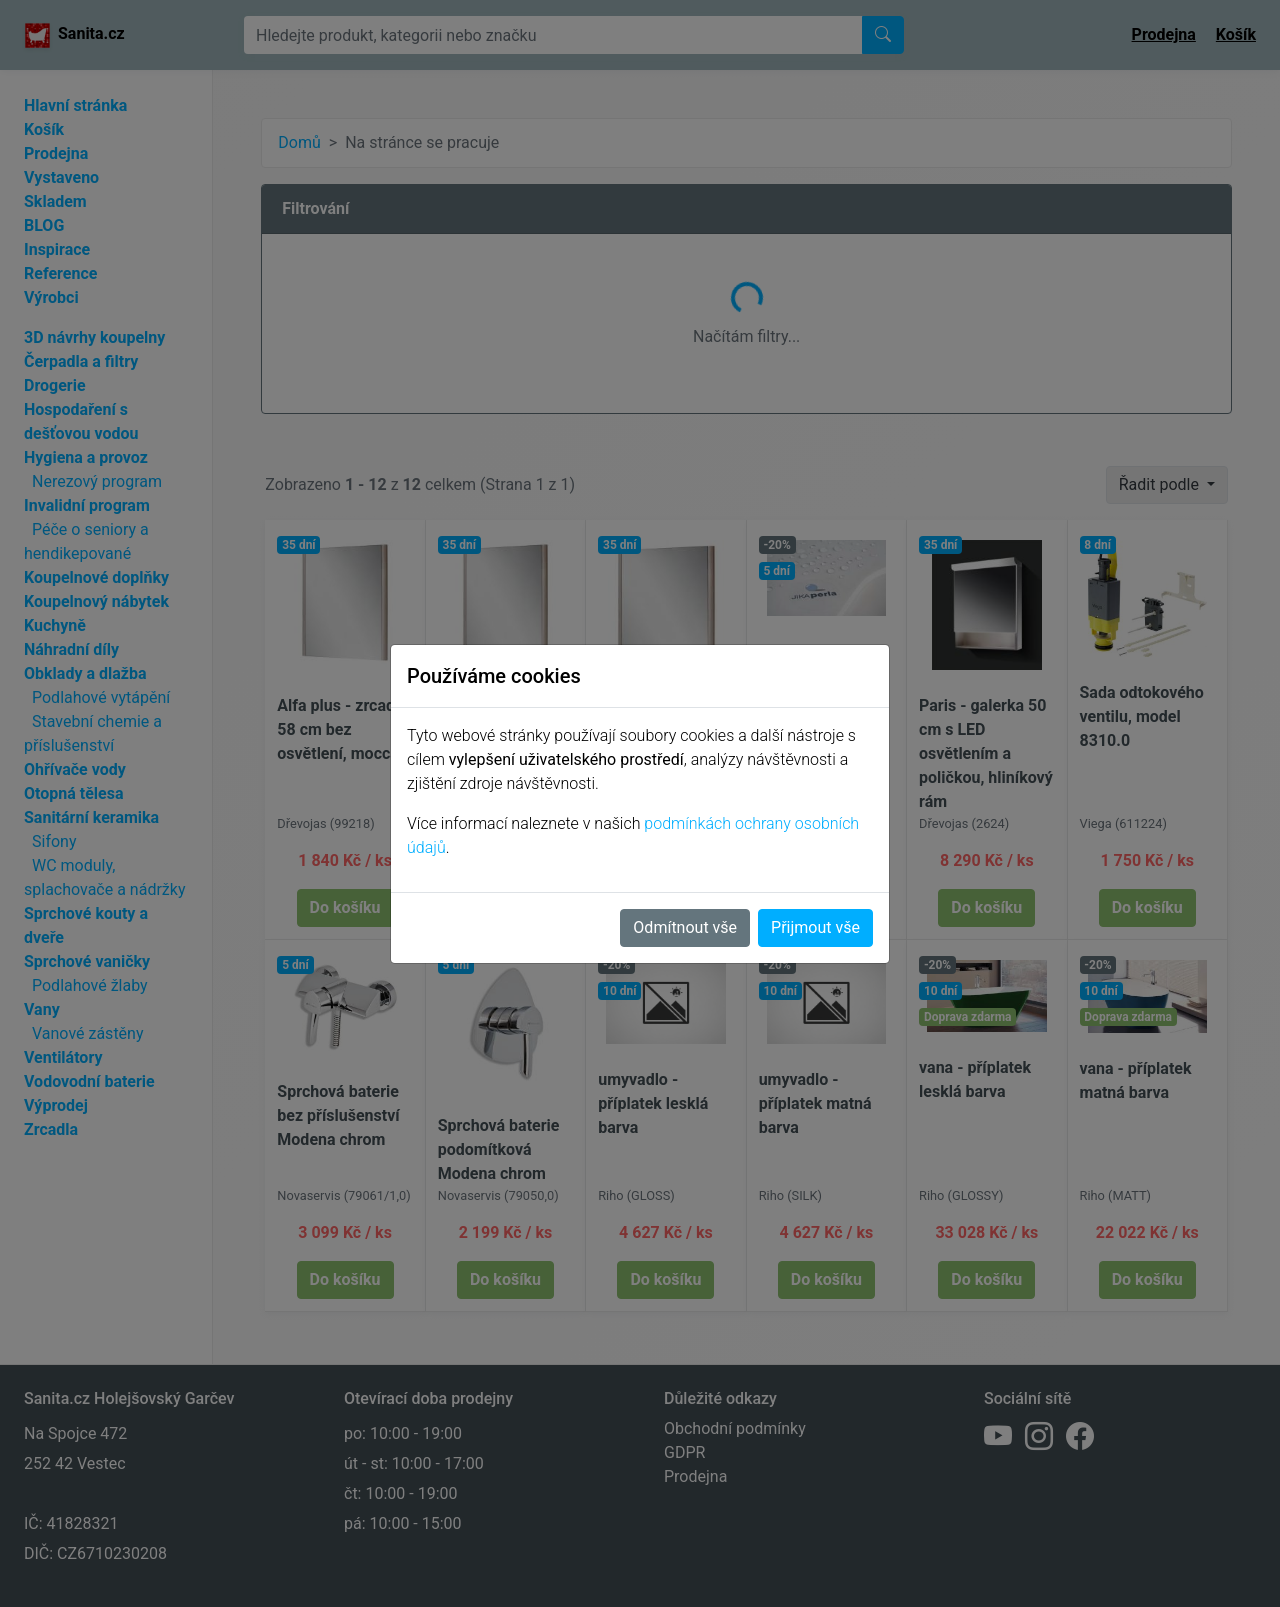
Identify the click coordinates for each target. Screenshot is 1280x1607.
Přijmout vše (815, 927)
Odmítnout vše (685, 927)
